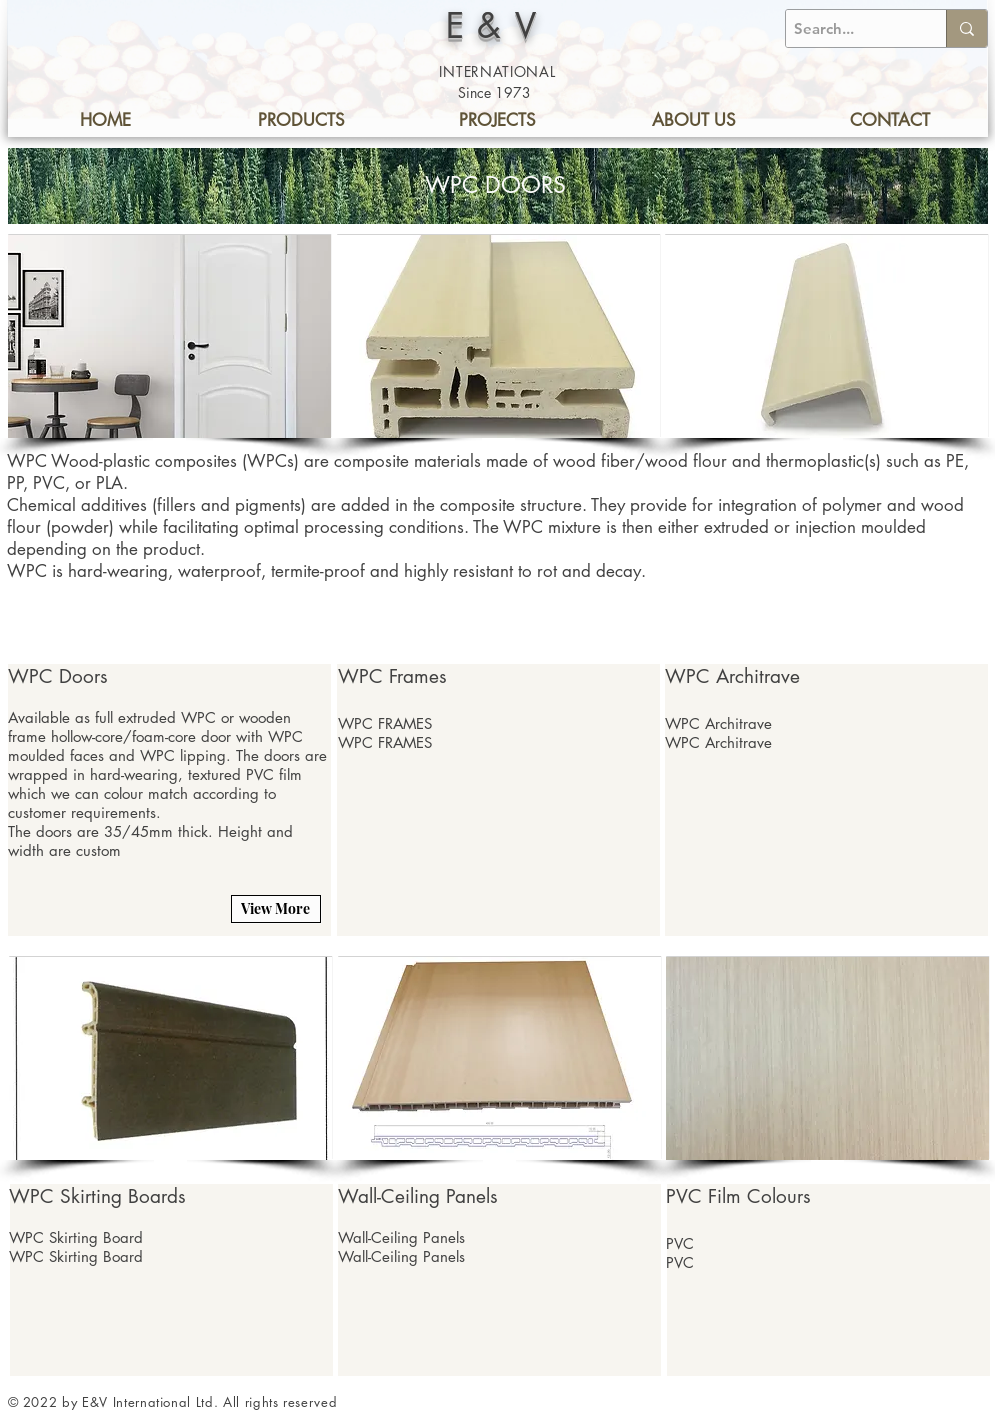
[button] (169, 336)
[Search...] (849, 28)
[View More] (276, 909)
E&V (498, 25)
